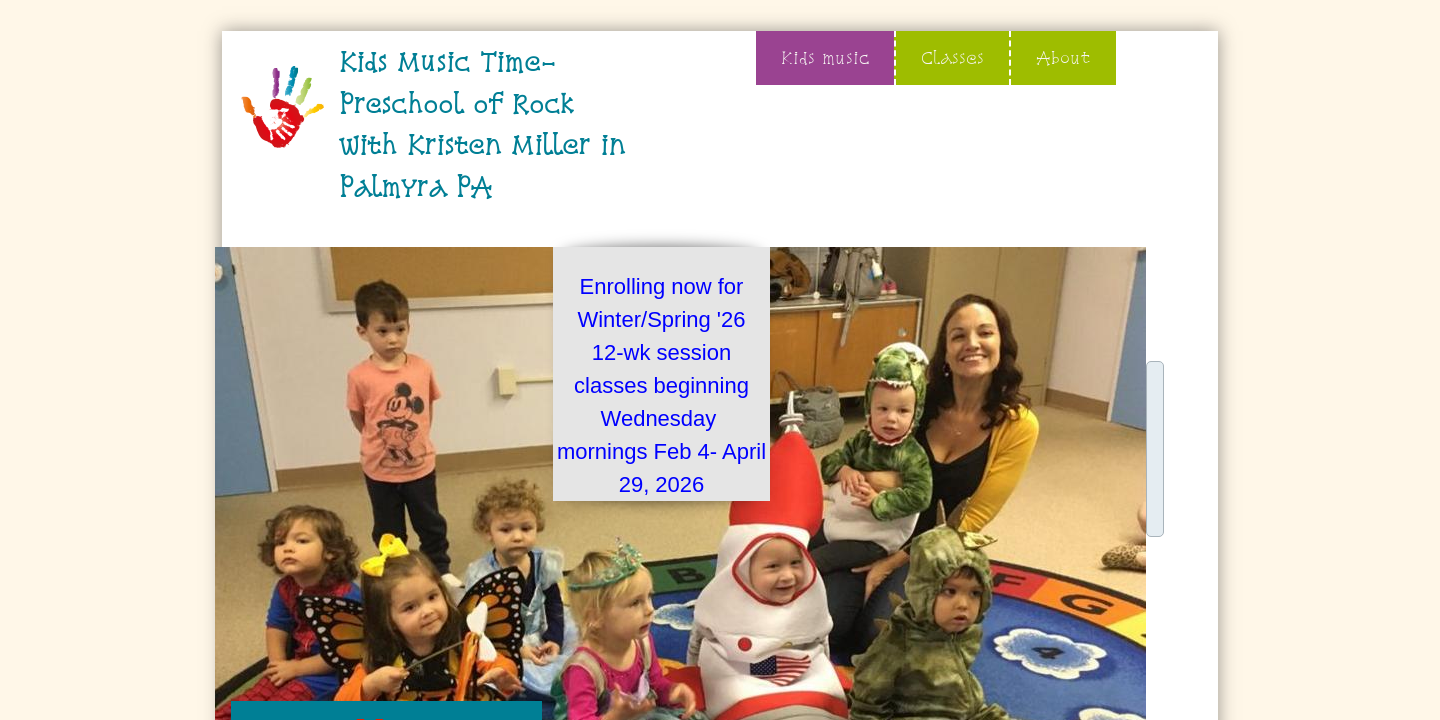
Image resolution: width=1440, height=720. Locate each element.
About (1063, 57)
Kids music (825, 57)
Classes (952, 57)
